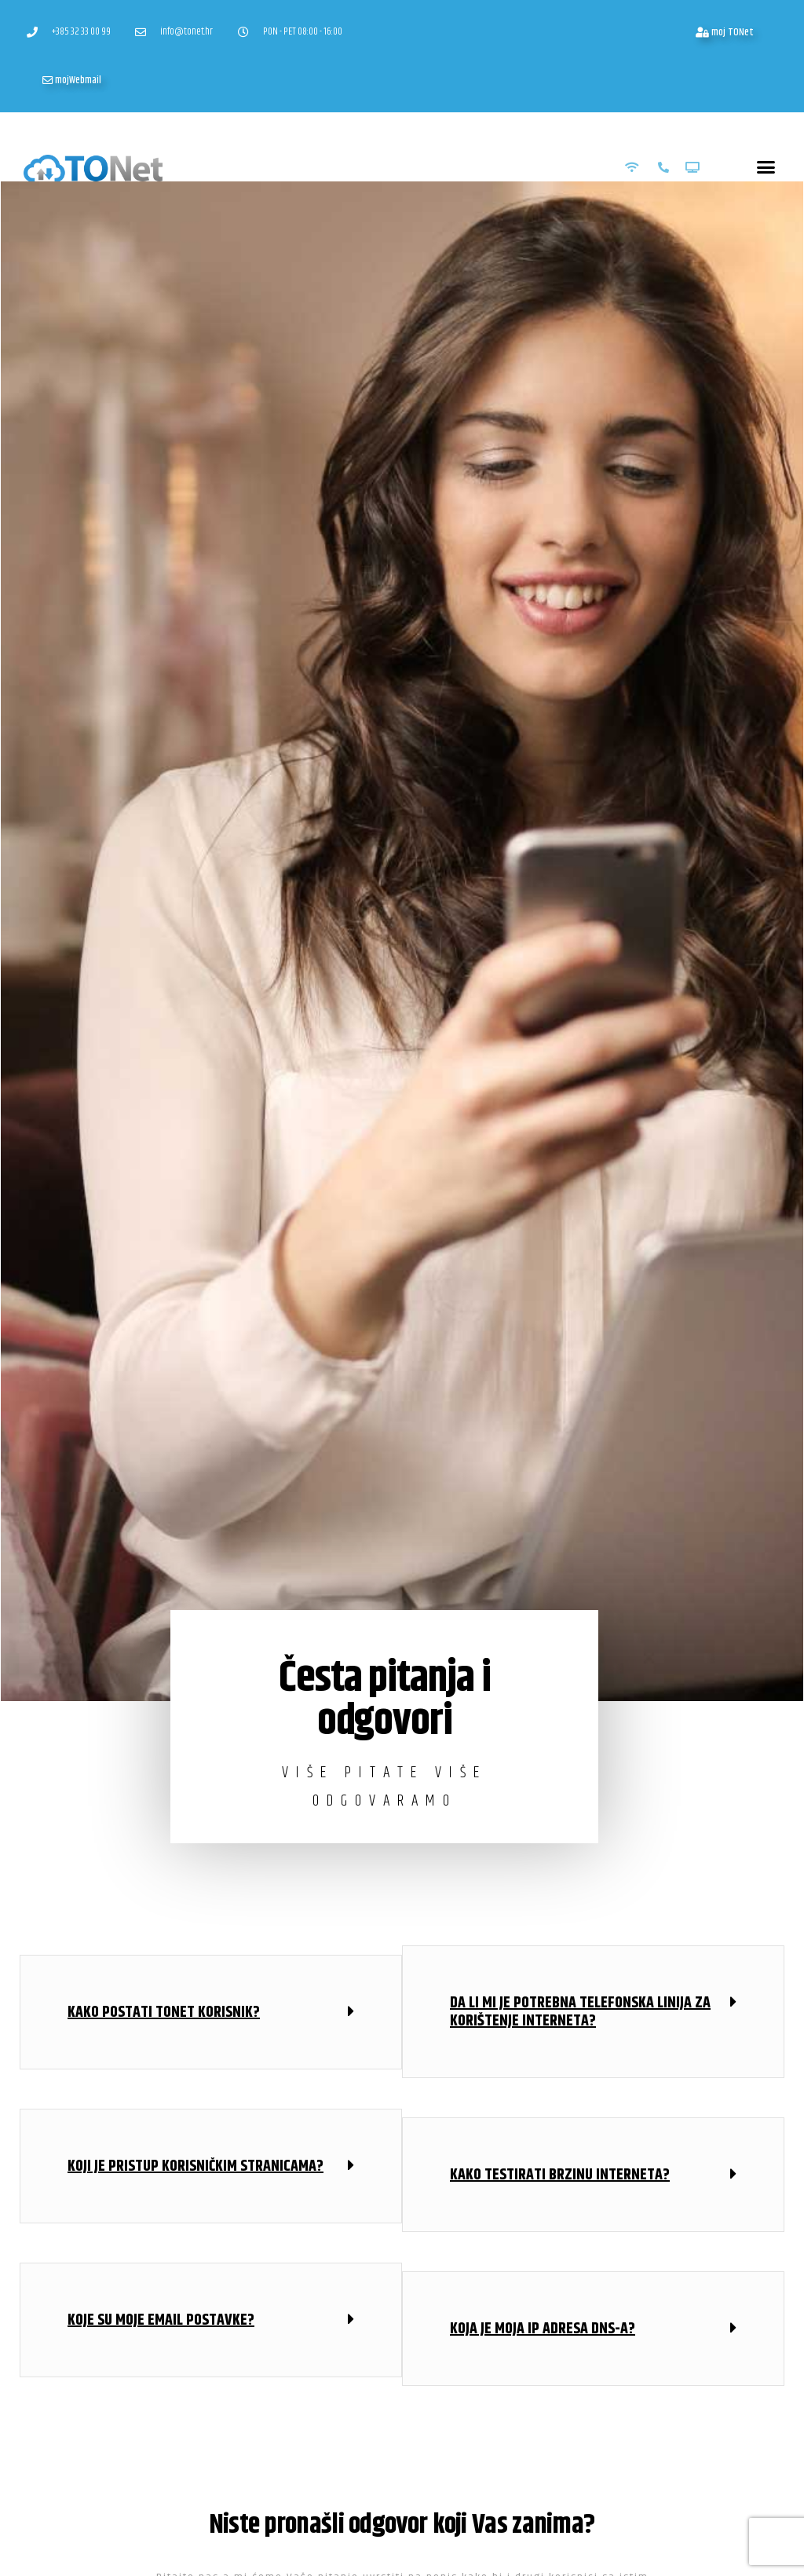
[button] (766, 166)
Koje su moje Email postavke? (161, 2319)
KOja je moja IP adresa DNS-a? (542, 2328)
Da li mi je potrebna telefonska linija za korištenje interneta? (580, 2011)
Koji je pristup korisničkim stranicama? (195, 2165)
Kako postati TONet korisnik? (164, 2012)
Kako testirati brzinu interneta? (560, 2174)
